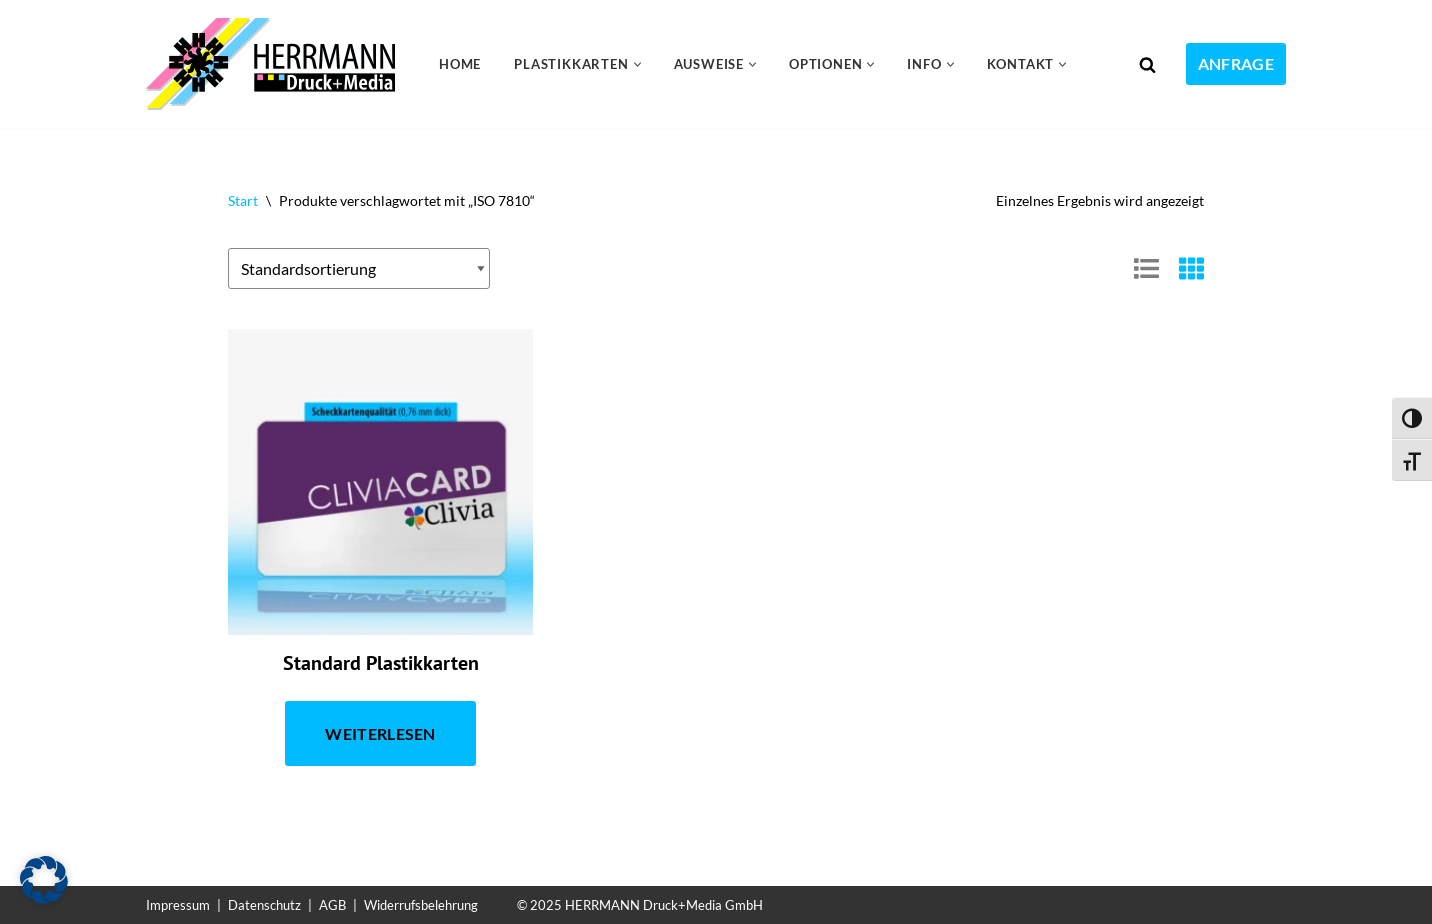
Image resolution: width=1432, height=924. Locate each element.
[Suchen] (1147, 64)
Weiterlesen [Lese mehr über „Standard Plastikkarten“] (380, 733)
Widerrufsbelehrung (421, 905)
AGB (332, 905)
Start (243, 200)
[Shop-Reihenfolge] (359, 269)
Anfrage (1236, 63)
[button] (637, 64)
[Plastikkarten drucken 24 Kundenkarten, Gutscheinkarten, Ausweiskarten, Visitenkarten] (275, 64)
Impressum (178, 905)
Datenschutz (264, 905)
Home (460, 64)
